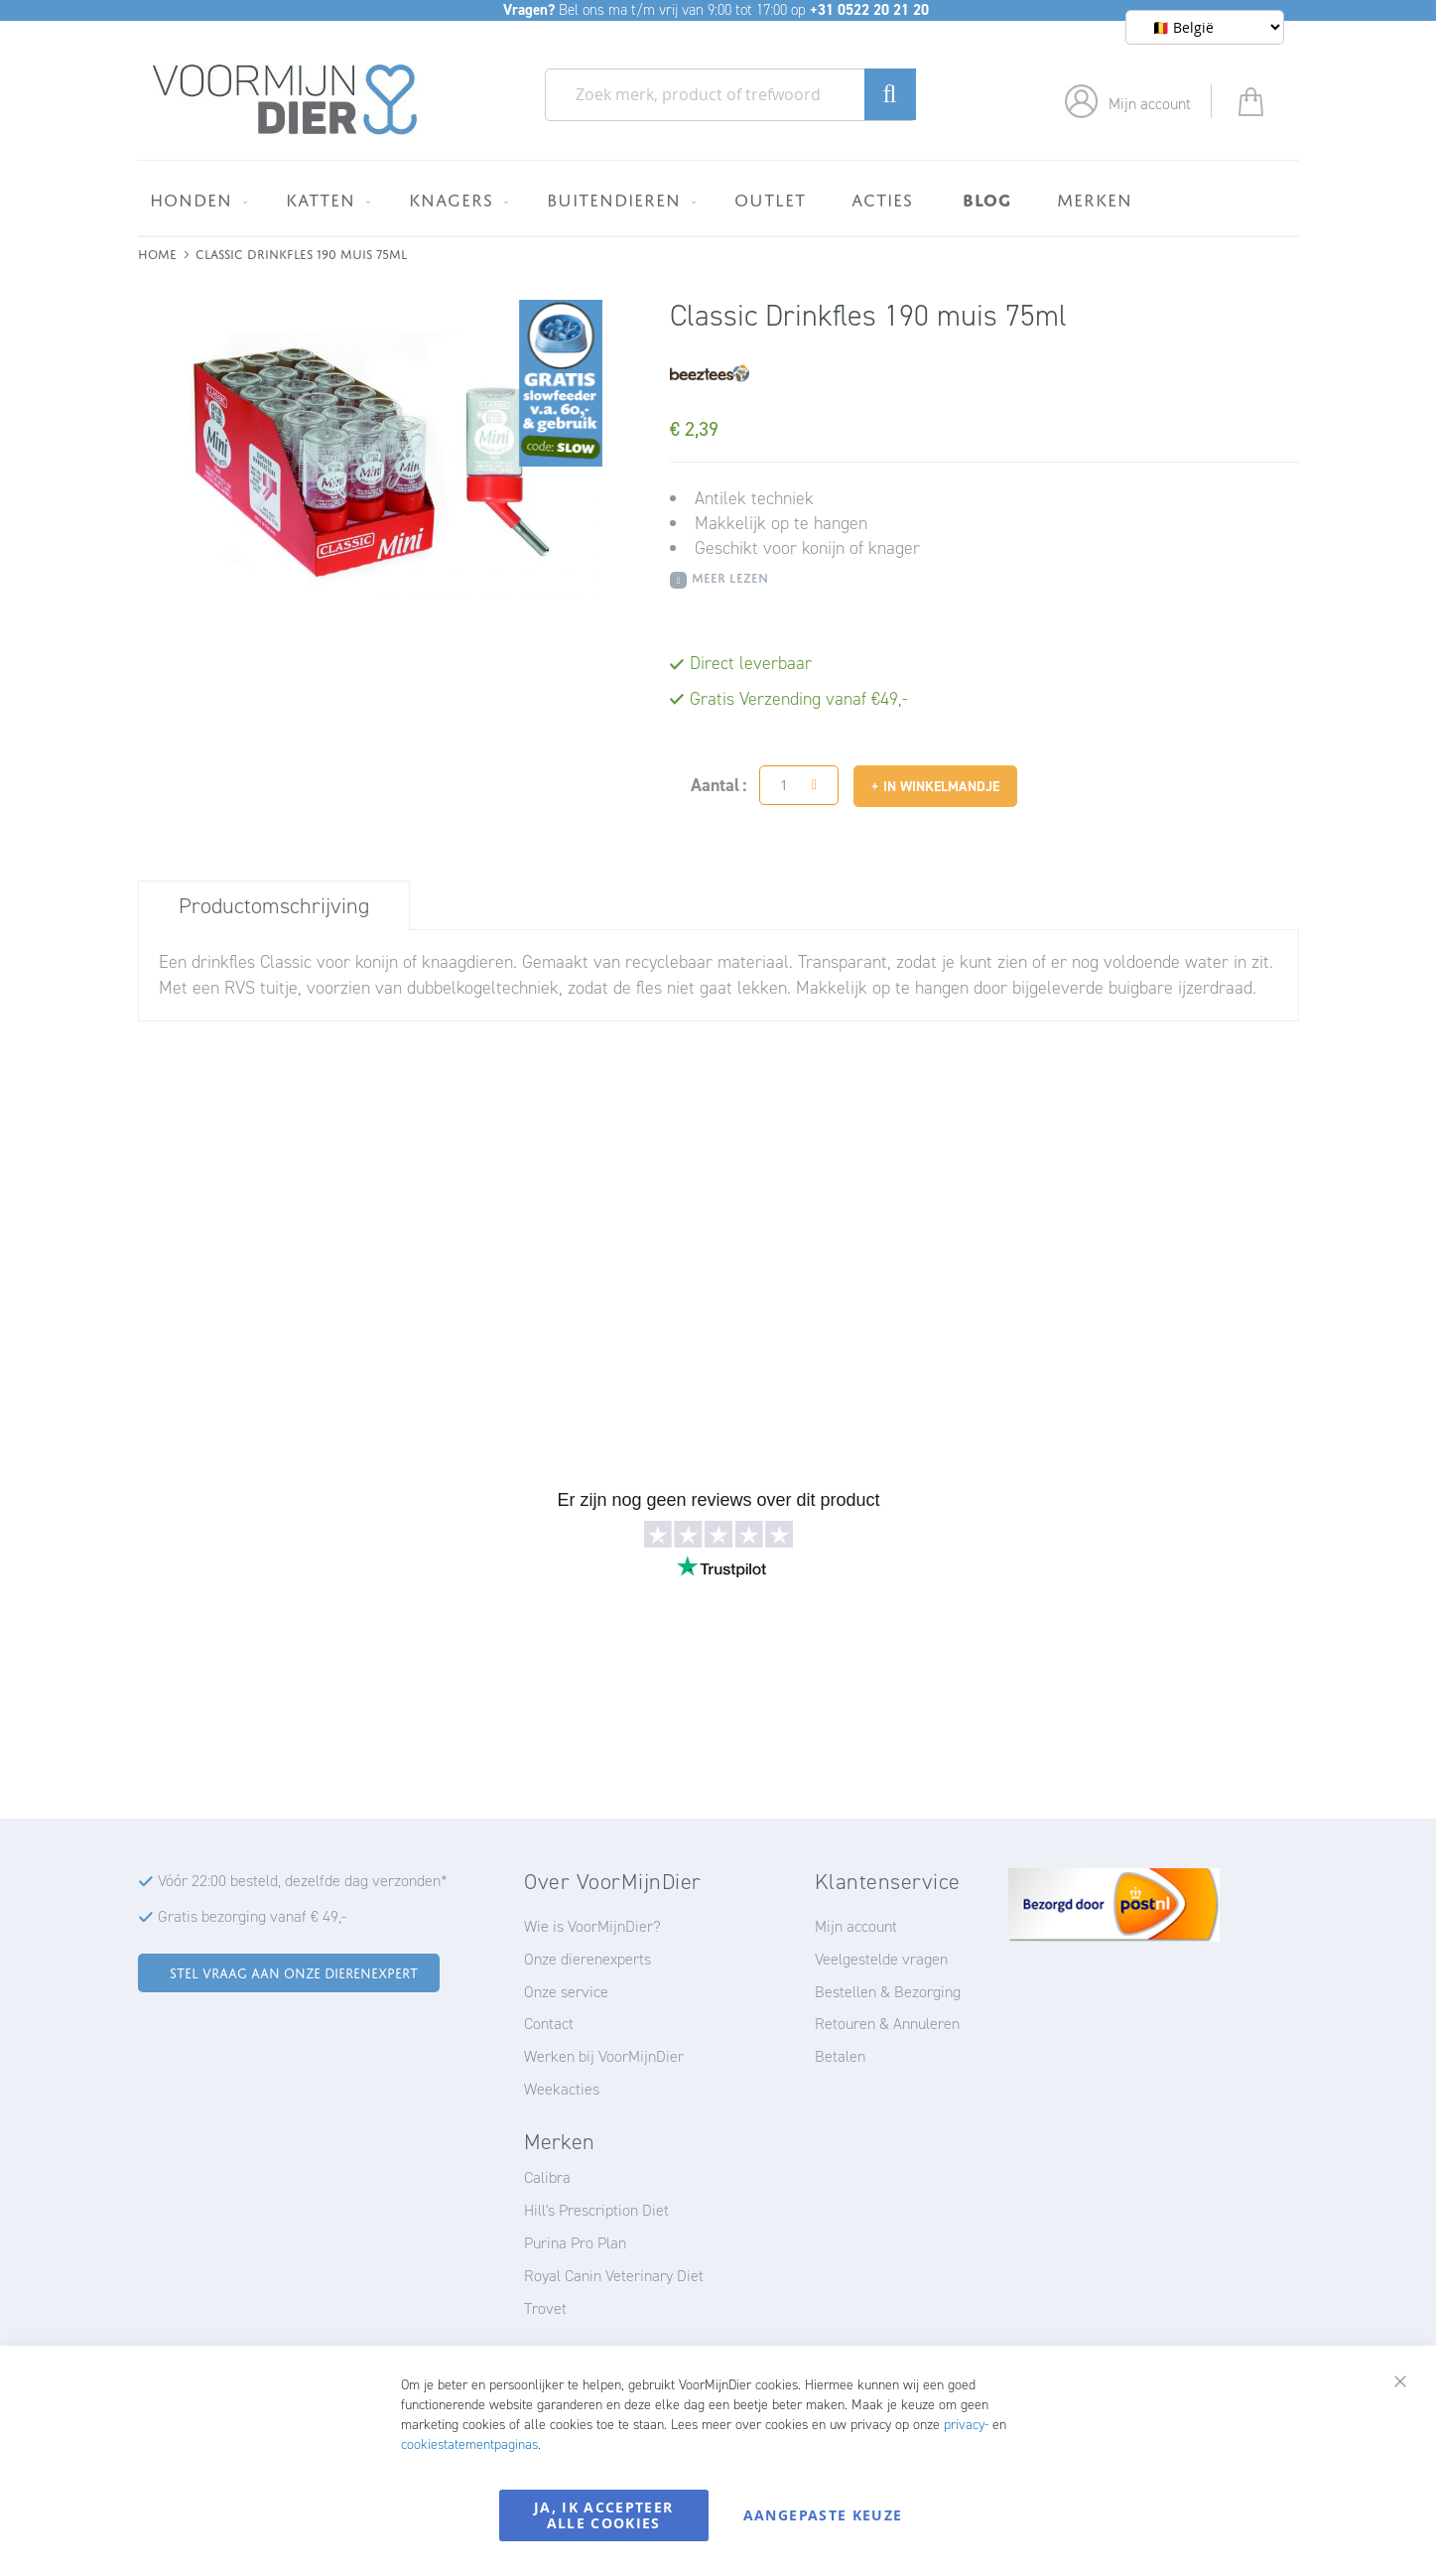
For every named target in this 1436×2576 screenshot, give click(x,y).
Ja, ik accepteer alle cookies (604, 2515)
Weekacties (561, 2089)
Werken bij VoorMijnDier (604, 2056)
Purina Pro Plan (575, 2243)
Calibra (547, 2177)
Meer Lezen (730, 576)
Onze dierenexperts (587, 1959)
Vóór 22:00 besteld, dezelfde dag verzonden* (303, 1880)
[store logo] (285, 100)
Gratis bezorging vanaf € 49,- (252, 1916)
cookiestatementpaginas (469, 2444)
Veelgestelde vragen (881, 1959)
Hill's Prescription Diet (596, 2210)
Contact (549, 2023)
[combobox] (730, 94)
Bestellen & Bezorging (888, 1991)
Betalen (840, 2056)
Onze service (566, 1991)
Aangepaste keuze (823, 2515)
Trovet (545, 2308)
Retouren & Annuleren (887, 2023)
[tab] (274, 905)
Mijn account (1150, 103)
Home (157, 252)
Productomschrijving (274, 905)
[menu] (718, 198)
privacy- (966, 2424)
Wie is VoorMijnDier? (592, 1926)
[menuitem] (195, 199)
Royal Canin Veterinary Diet (614, 2275)
